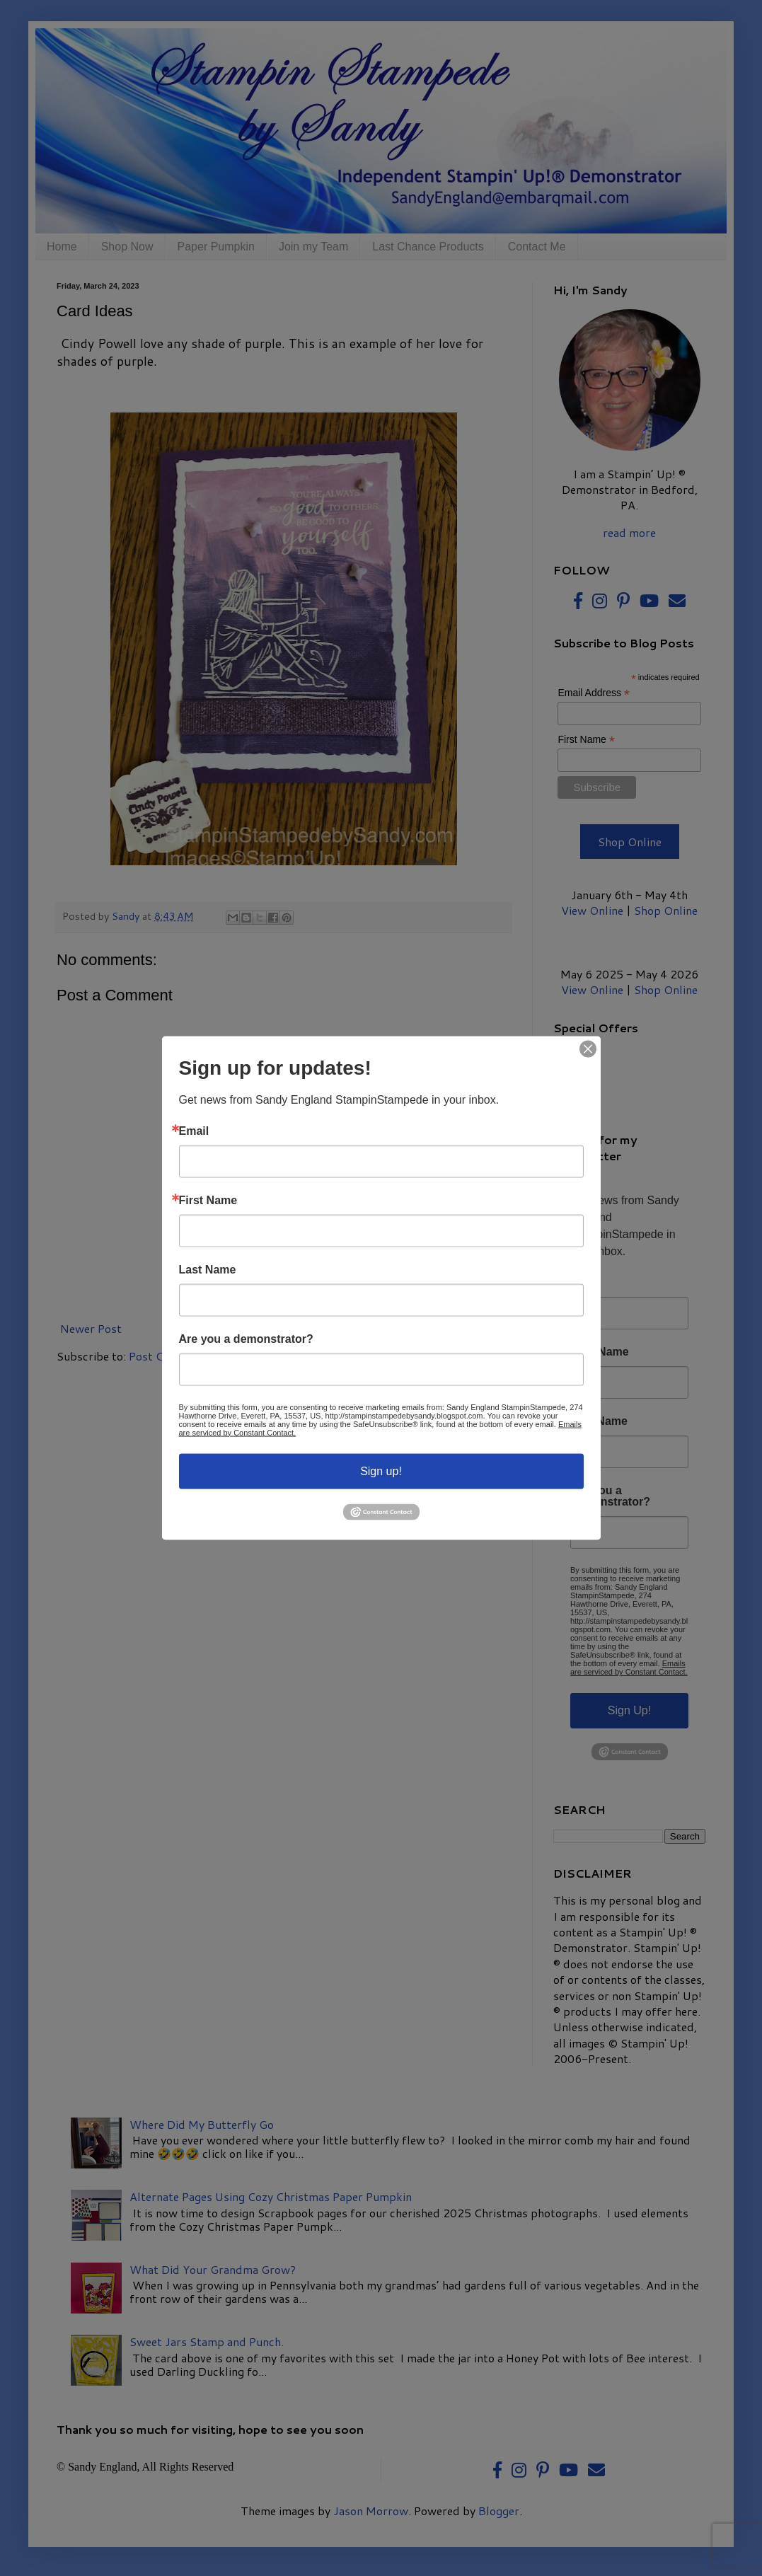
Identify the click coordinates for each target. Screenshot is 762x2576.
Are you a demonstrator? (246, 1338)
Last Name (207, 1269)
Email (194, 1130)
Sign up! (381, 1471)
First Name (208, 1200)
